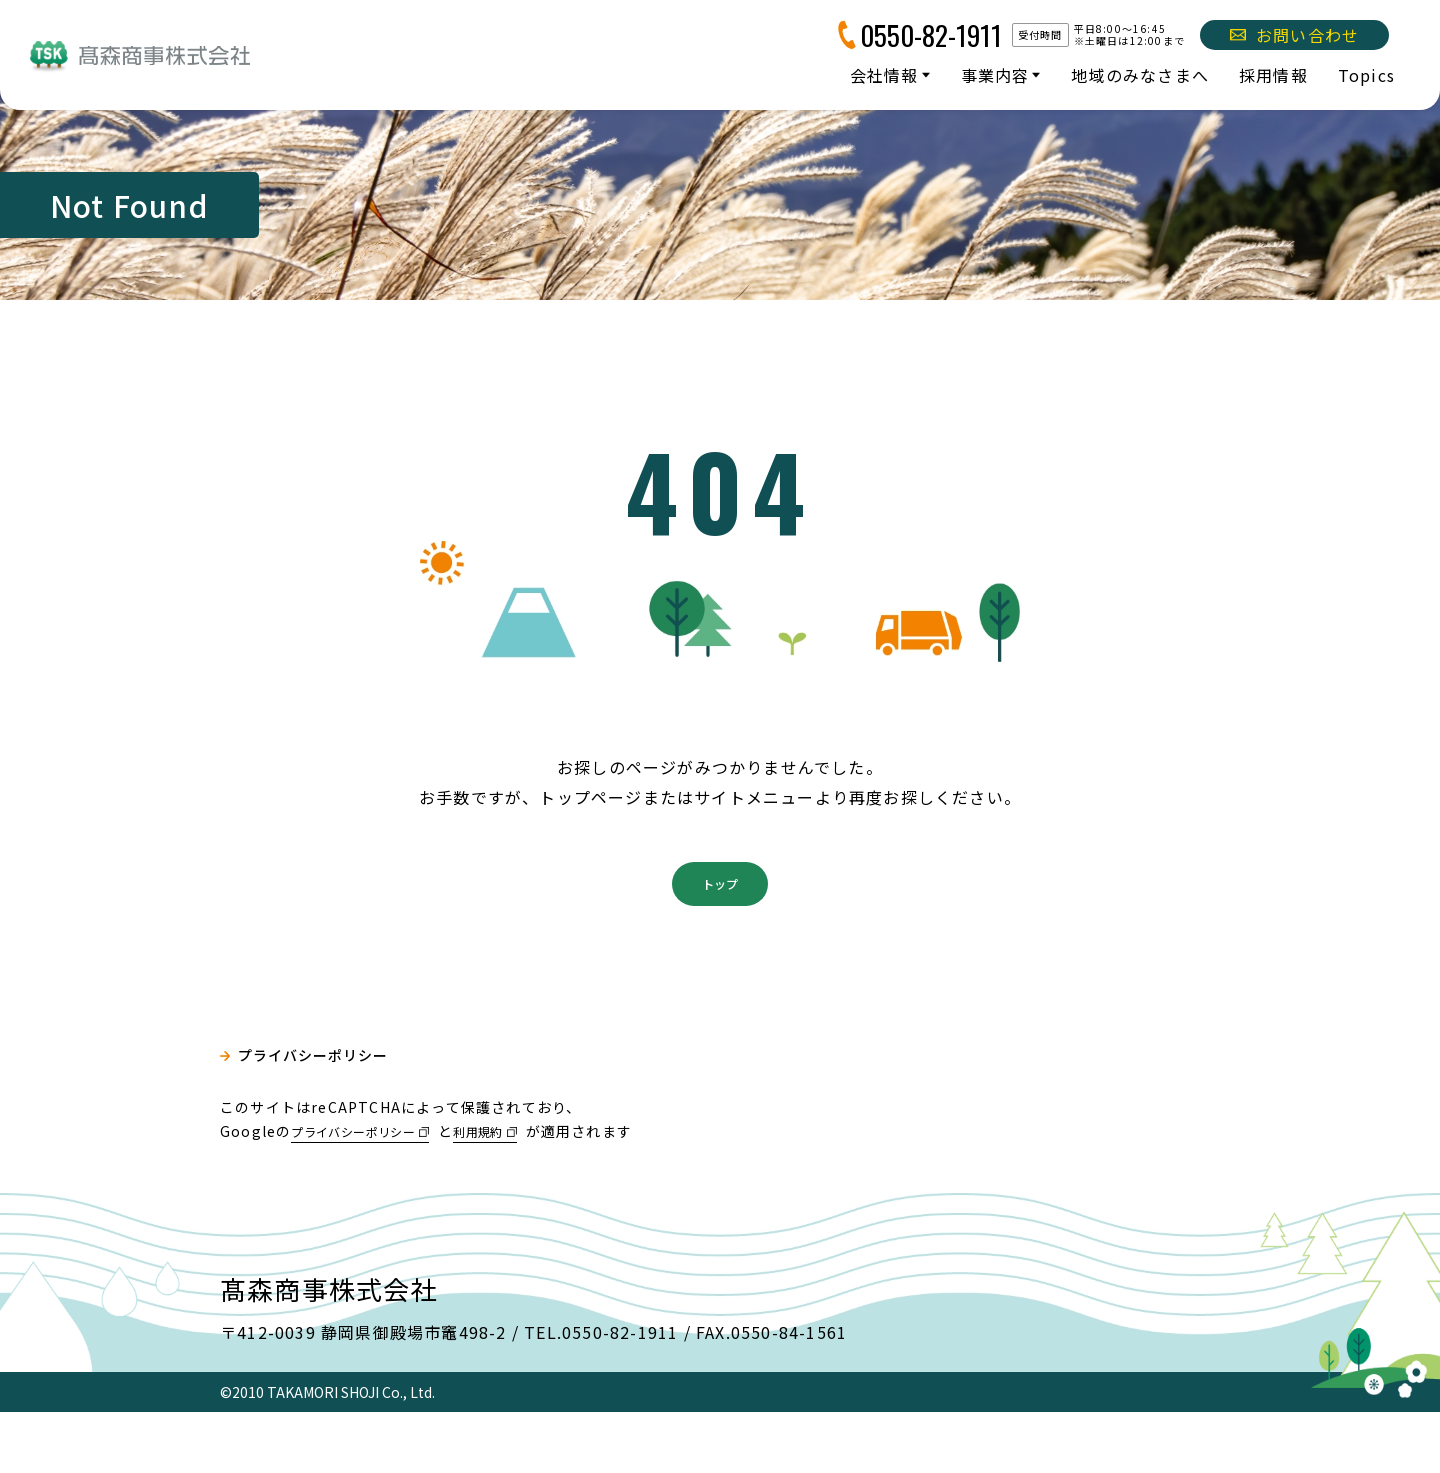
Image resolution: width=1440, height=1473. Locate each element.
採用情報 (1273, 75)
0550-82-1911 (931, 35)
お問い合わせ (1294, 35)
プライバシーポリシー (326, 1121)
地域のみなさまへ (1140, 75)
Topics (1366, 75)
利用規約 (512, 1191)
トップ (720, 939)
